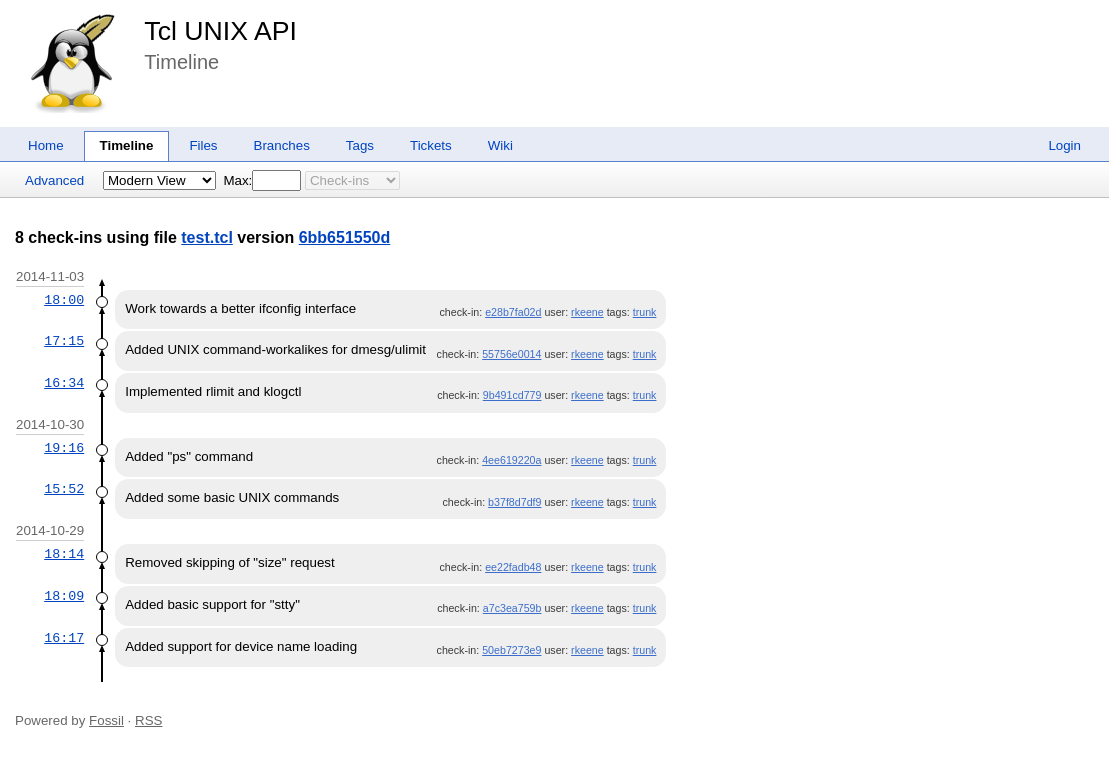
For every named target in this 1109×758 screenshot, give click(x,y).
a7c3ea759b (512, 608)
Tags (360, 145)
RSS (148, 720)
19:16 (64, 448)
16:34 (64, 383)
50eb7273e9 (511, 650)
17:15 (64, 341)
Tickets (431, 145)
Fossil (106, 720)
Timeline (127, 145)
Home (46, 145)
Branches (282, 145)
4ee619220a (511, 460)
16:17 (64, 638)
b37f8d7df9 (514, 502)
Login (1064, 145)
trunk (645, 312)
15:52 (64, 489)
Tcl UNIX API (220, 31)
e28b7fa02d (513, 312)
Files (203, 145)
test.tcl (207, 237)
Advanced (54, 180)
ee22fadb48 (513, 567)
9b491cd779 (512, 395)
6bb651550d (345, 237)
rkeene (587, 312)
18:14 (64, 554)
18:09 (64, 596)
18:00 (64, 300)
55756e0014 (511, 354)
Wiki (500, 145)
